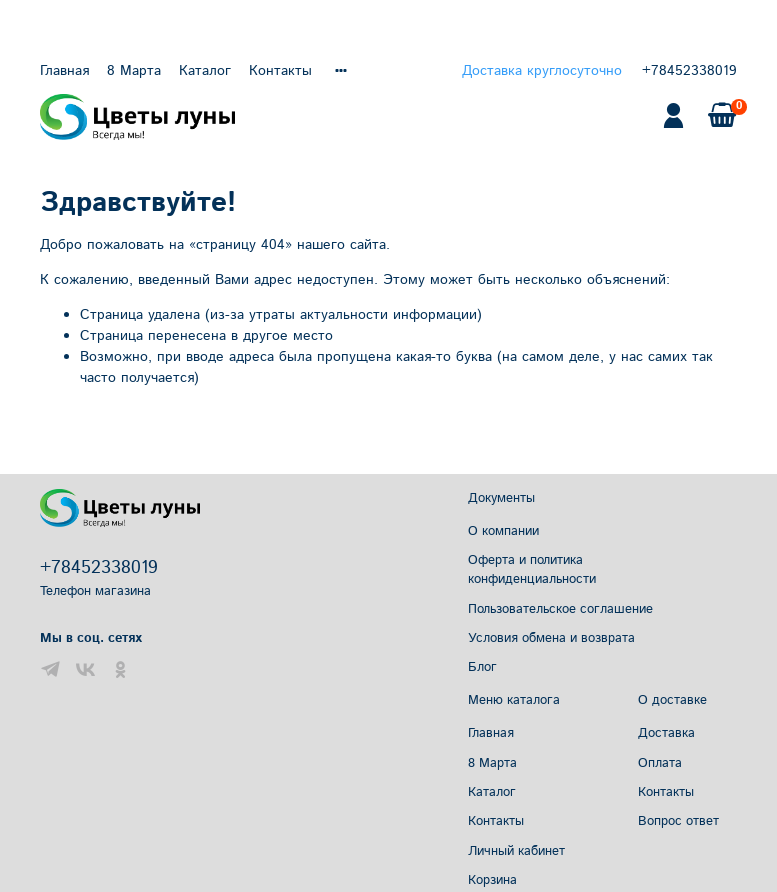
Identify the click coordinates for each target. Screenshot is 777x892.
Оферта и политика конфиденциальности (532, 569)
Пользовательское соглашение (560, 609)
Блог (482, 667)
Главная (64, 71)
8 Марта (134, 71)
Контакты (280, 71)
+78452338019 (689, 71)
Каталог (205, 71)
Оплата (660, 763)
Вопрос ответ (678, 821)
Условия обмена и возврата (551, 638)
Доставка (666, 733)
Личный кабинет (516, 851)
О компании (503, 531)
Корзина (492, 880)
